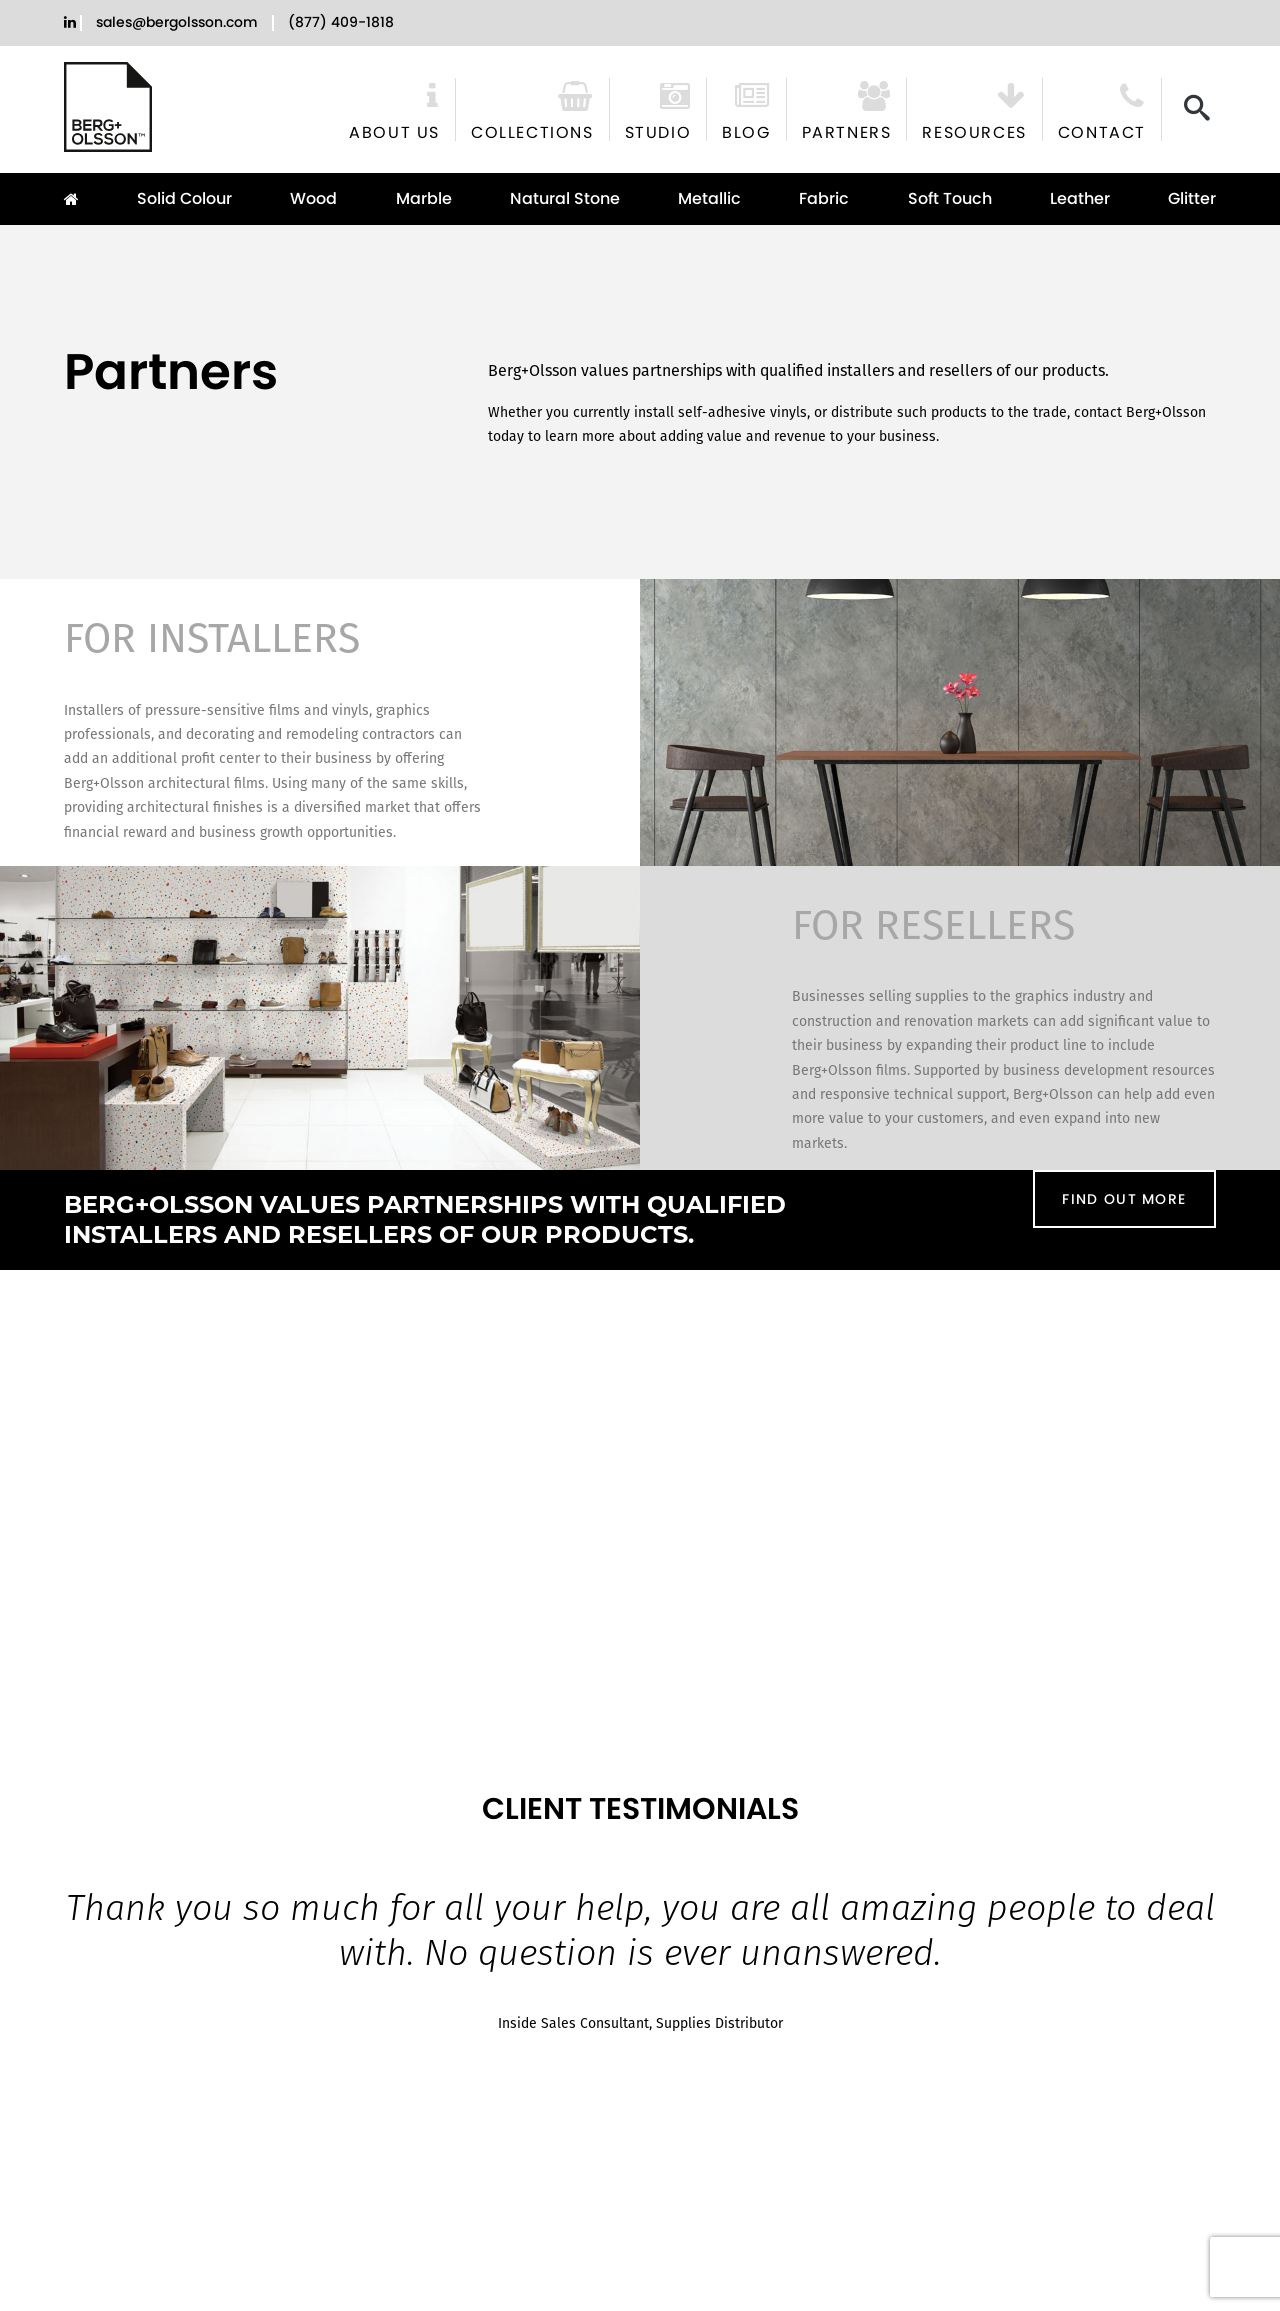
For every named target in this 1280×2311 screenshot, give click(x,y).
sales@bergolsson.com (177, 22)
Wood (313, 198)
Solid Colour (184, 198)
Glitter (1192, 198)
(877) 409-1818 (341, 22)
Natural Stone (565, 198)
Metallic (709, 198)
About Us (394, 131)
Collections (532, 131)
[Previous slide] (25, 1912)
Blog (746, 131)
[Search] (1197, 108)
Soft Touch (950, 198)
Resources (974, 131)
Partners (847, 131)
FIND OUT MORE (1124, 1199)
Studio (658, 131)
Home (79, 199)
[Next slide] (1255, 1912)
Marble (424, 198)
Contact (1102, 131)
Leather (1080, 198)
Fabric (824, 198)
